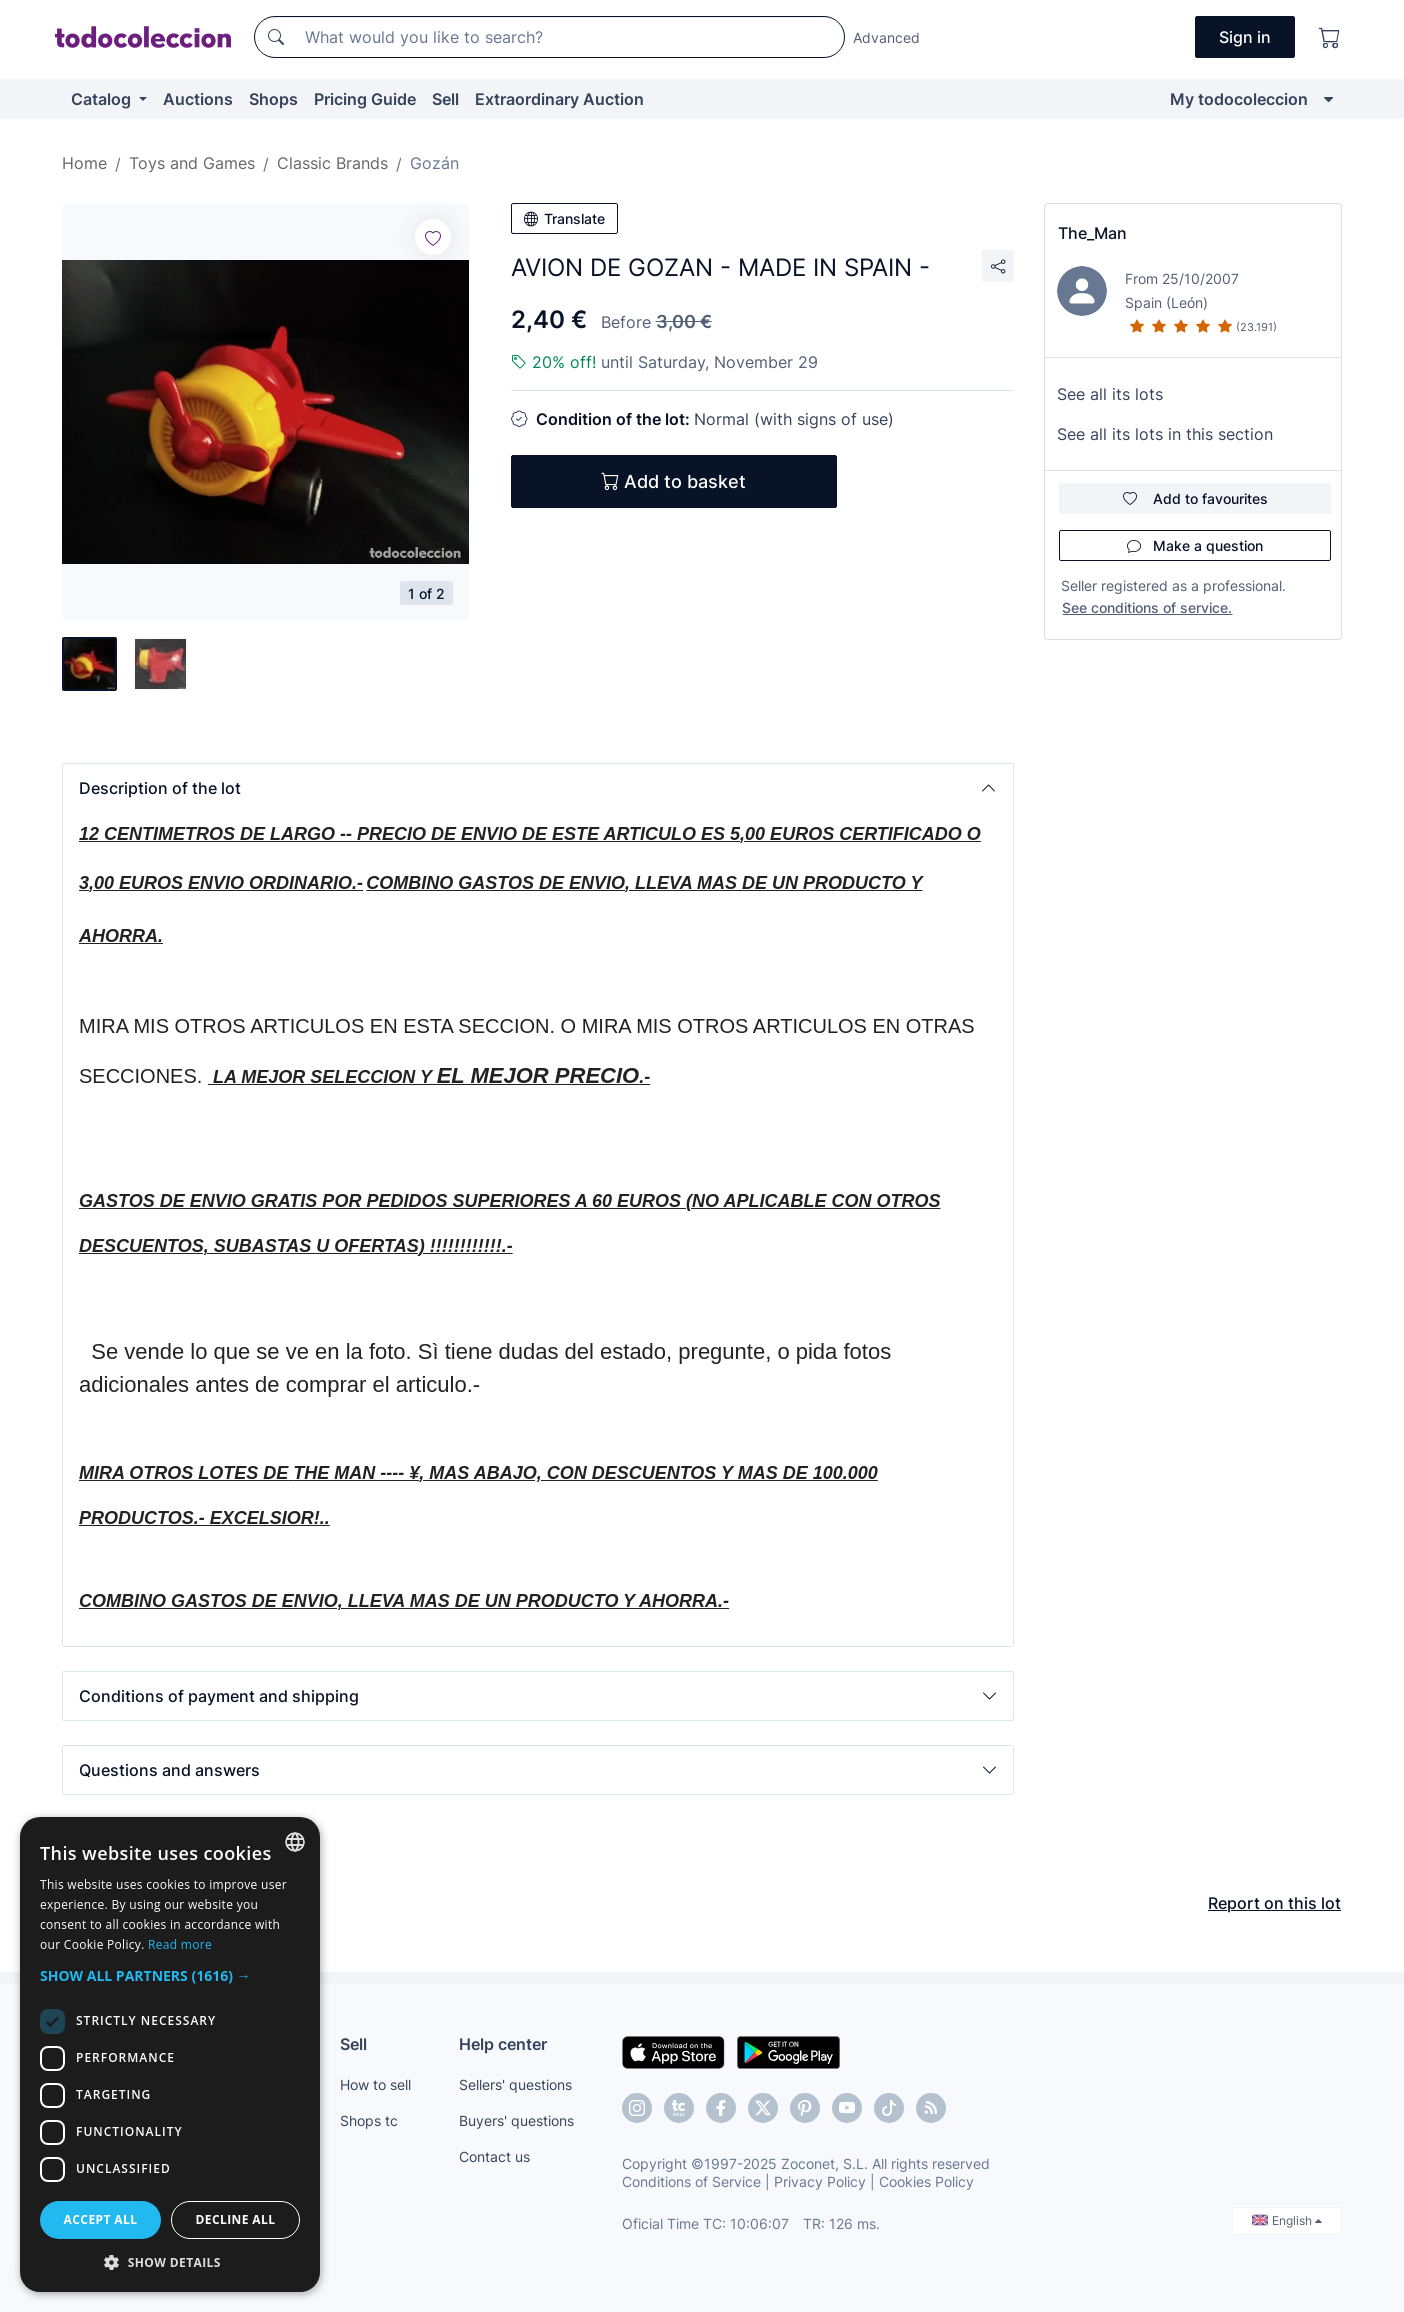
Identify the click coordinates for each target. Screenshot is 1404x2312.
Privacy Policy (820, 2181)
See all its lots (1110, 394)
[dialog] (170, 2054)
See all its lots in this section (1165, 434)
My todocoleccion (1239, 99)
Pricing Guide (365, 99)
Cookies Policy (926, 2181)
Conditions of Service (691, 2181)
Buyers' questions (516, 2120)
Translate (564, 218)
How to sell (375, 2084)
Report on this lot (1274, 1903)
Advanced (886, 37)
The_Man (1092, 233)
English (1287, 2220)
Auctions (198, 99)
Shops (273, 99)
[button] (538, 788)
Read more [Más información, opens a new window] (180, 1944)
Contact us (494, 2156)
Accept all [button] (101, 2219)
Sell (445, 99)
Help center (503, 2044)
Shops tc (369, 2120)
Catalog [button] (103, 99)
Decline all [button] (236, 2219)
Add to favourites (1195, 498)
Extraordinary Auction (559, 99)
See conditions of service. (1147, 607)
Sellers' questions (515, 2084)
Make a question (1195, 545)
